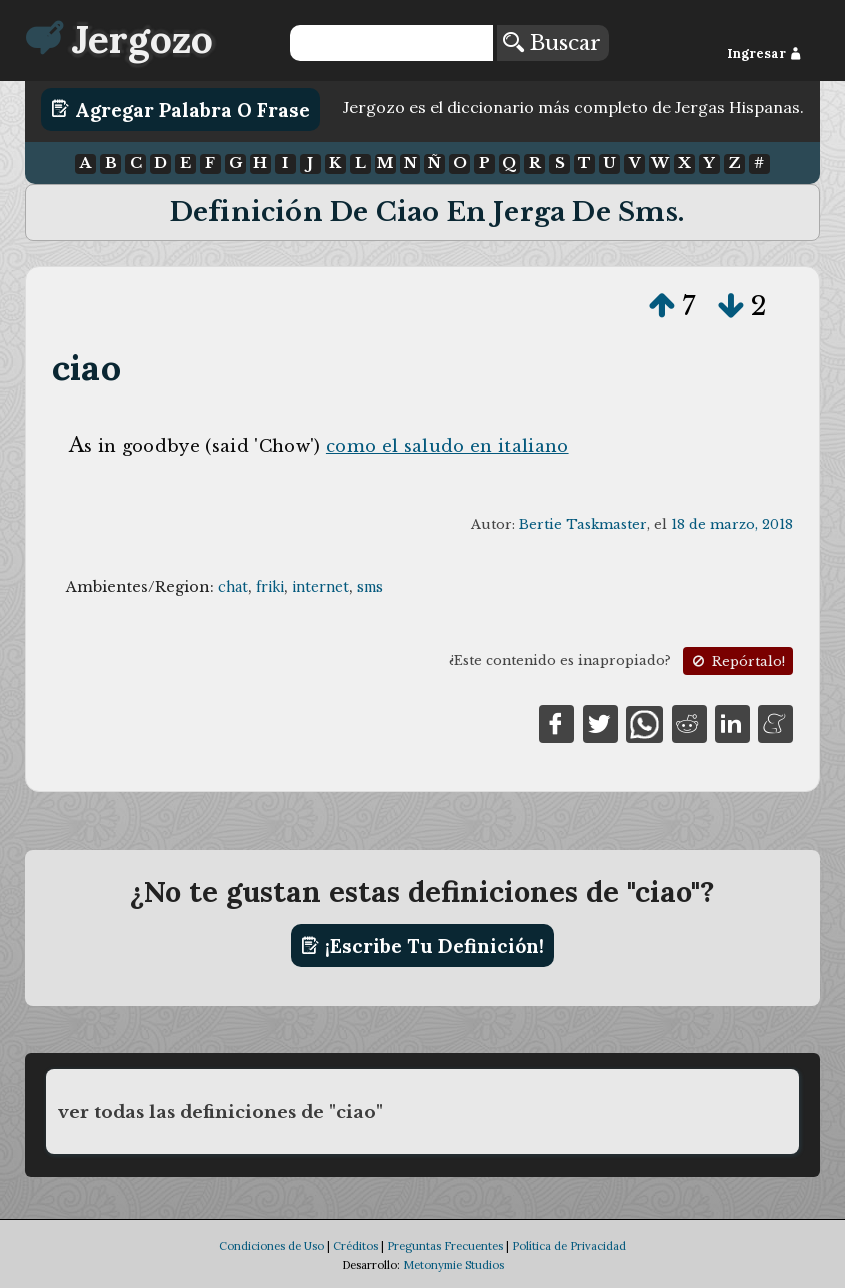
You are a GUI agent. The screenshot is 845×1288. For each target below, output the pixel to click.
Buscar (552, 43)
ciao (86, 367)
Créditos (355, 1246)
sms (370, 587)
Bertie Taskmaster (583, 524)
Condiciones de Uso (271, 1246)
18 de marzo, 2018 (732, 524)
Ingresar (764, 53)
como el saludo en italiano (447, 446)
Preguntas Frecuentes (445, 1246)
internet (320, 587)
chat (233, 587)
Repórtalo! (737, 661)
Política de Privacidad (569, 1246)
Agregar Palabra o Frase (180, 109)
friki (270, 587)
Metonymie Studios (453, 1265)
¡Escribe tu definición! (422, 946)
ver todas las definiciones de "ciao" (220, 1112)
